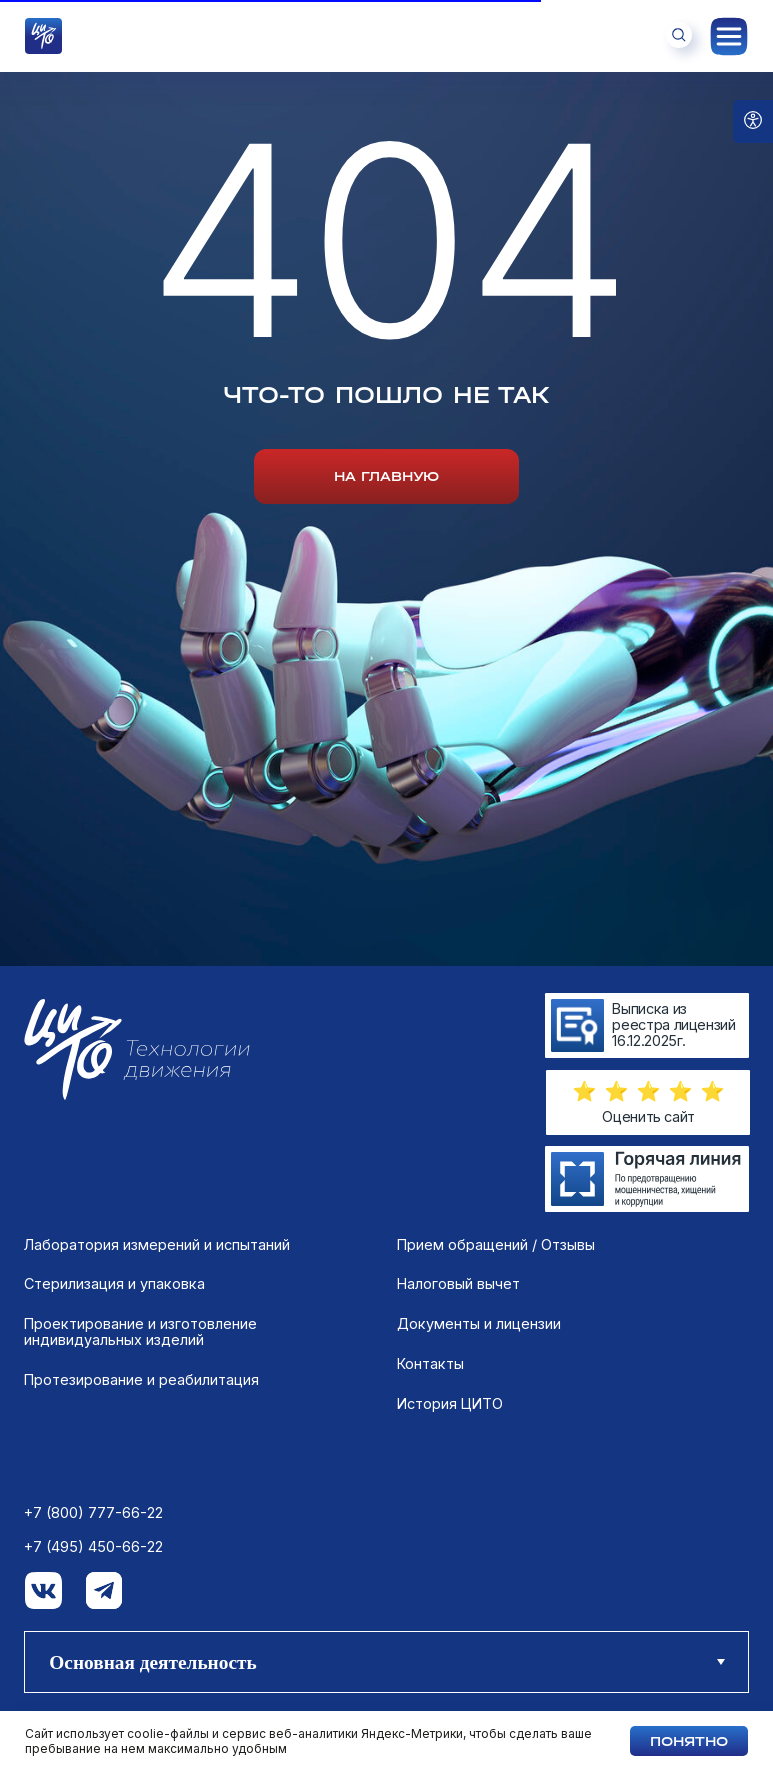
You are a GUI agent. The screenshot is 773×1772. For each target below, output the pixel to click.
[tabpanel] (386, 1433)
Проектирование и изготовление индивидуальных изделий (140, 1331)
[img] (647, 1178)
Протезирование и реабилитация (141, 1380)
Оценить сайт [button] (648, 1116)
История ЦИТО (450, 1404)
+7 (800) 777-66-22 (93, 1513)
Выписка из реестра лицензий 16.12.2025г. (673, 1024)
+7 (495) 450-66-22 (93, 1547)
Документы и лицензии (479, 1324)
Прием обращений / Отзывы (496, 1245)
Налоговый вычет (458, 1284)
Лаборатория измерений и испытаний (157, 1245)
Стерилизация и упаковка (114, 1284)
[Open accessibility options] (753, 121)
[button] (648, 1091)
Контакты (430, 1364)
